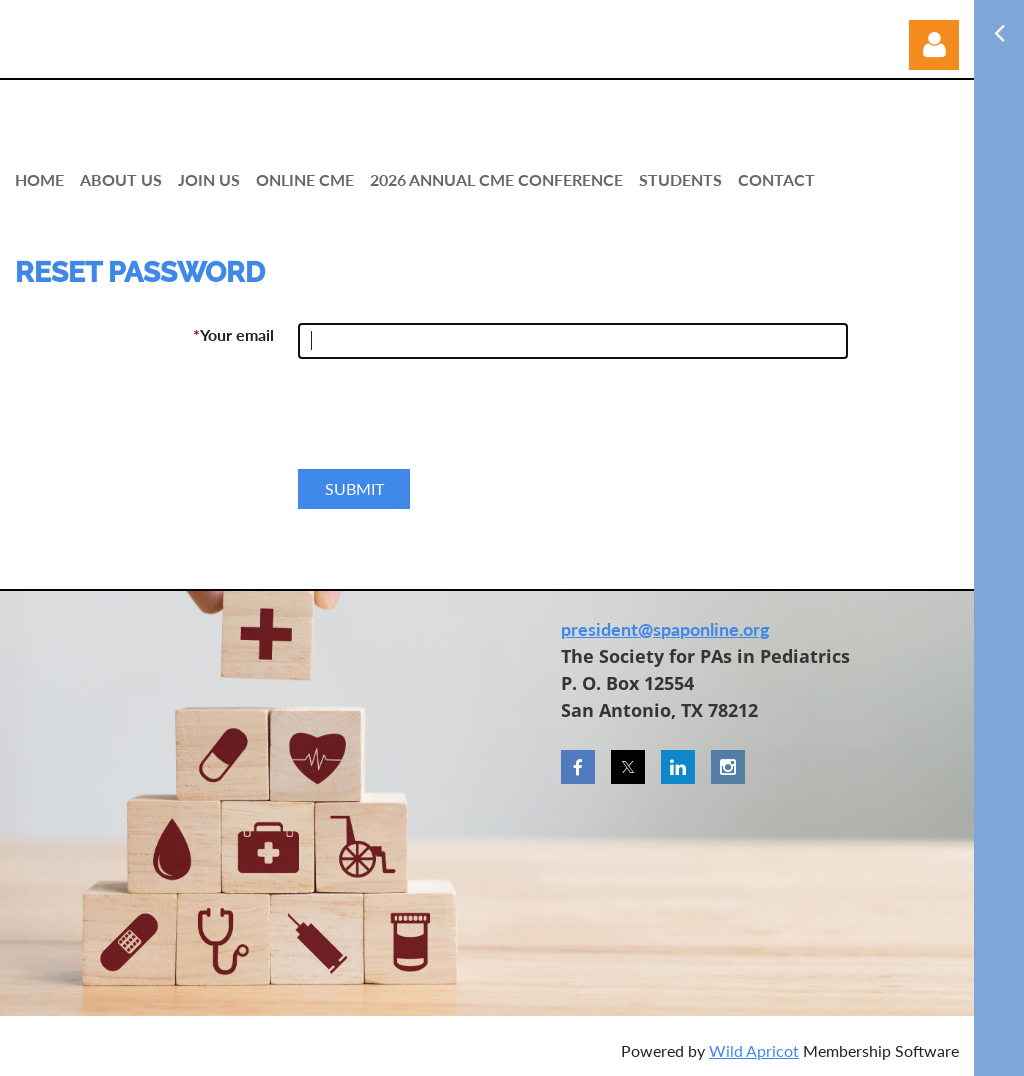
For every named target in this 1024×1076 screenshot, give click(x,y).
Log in (934, 45)
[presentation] (450, 422)
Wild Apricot (754, 1050)
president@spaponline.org (665, 629)
